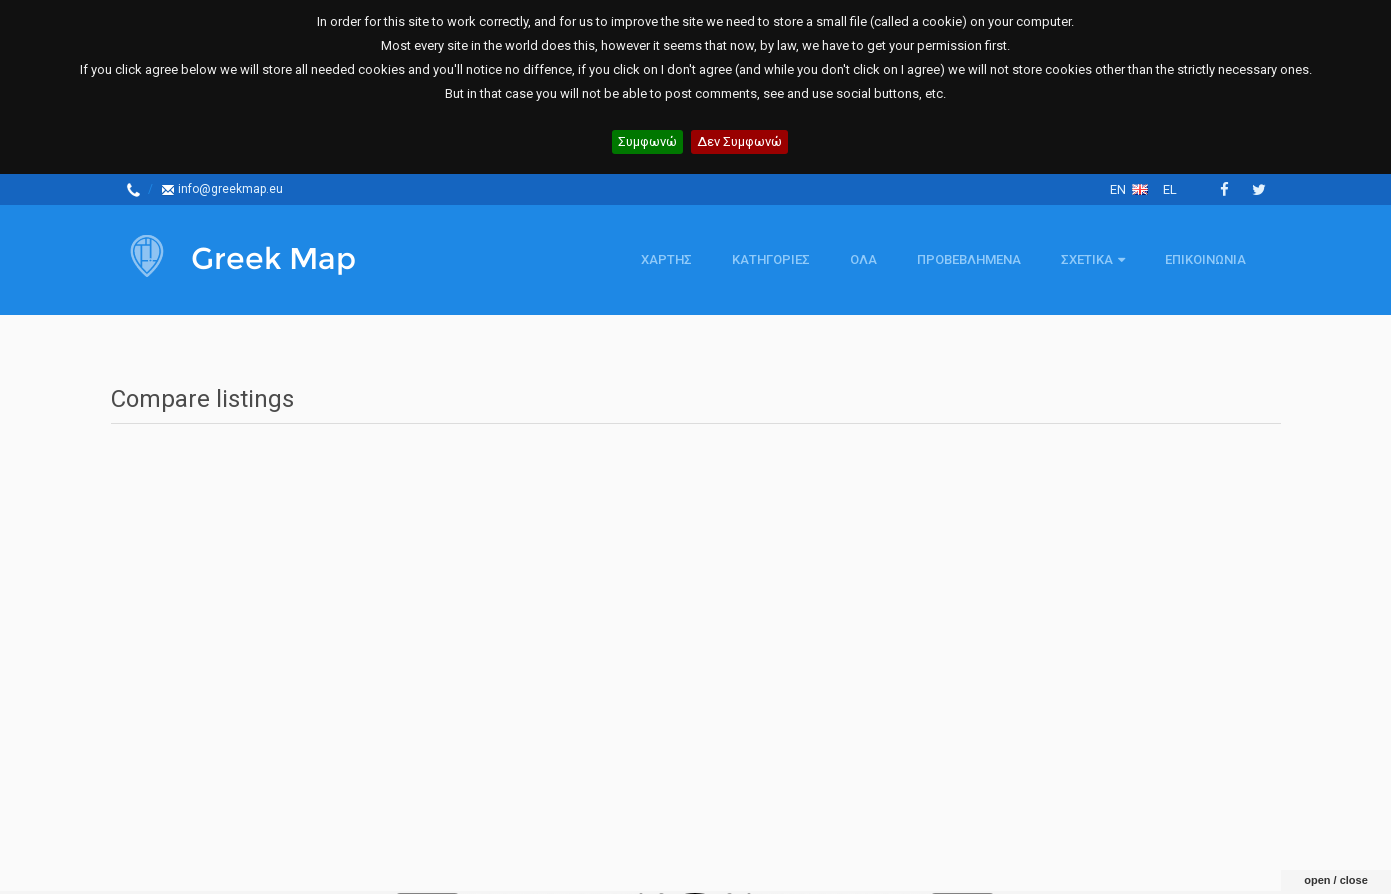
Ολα (863, 259)
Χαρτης (666, 259)
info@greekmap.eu (222, 189)
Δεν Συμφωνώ (739, 141)
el (1170, 189)
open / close (1336, 836)
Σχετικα (1093, 259)
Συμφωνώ (647, 141)
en (1129, 189)
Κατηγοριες (771, 259)
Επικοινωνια (1205, 259)
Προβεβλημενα (969, 259)
